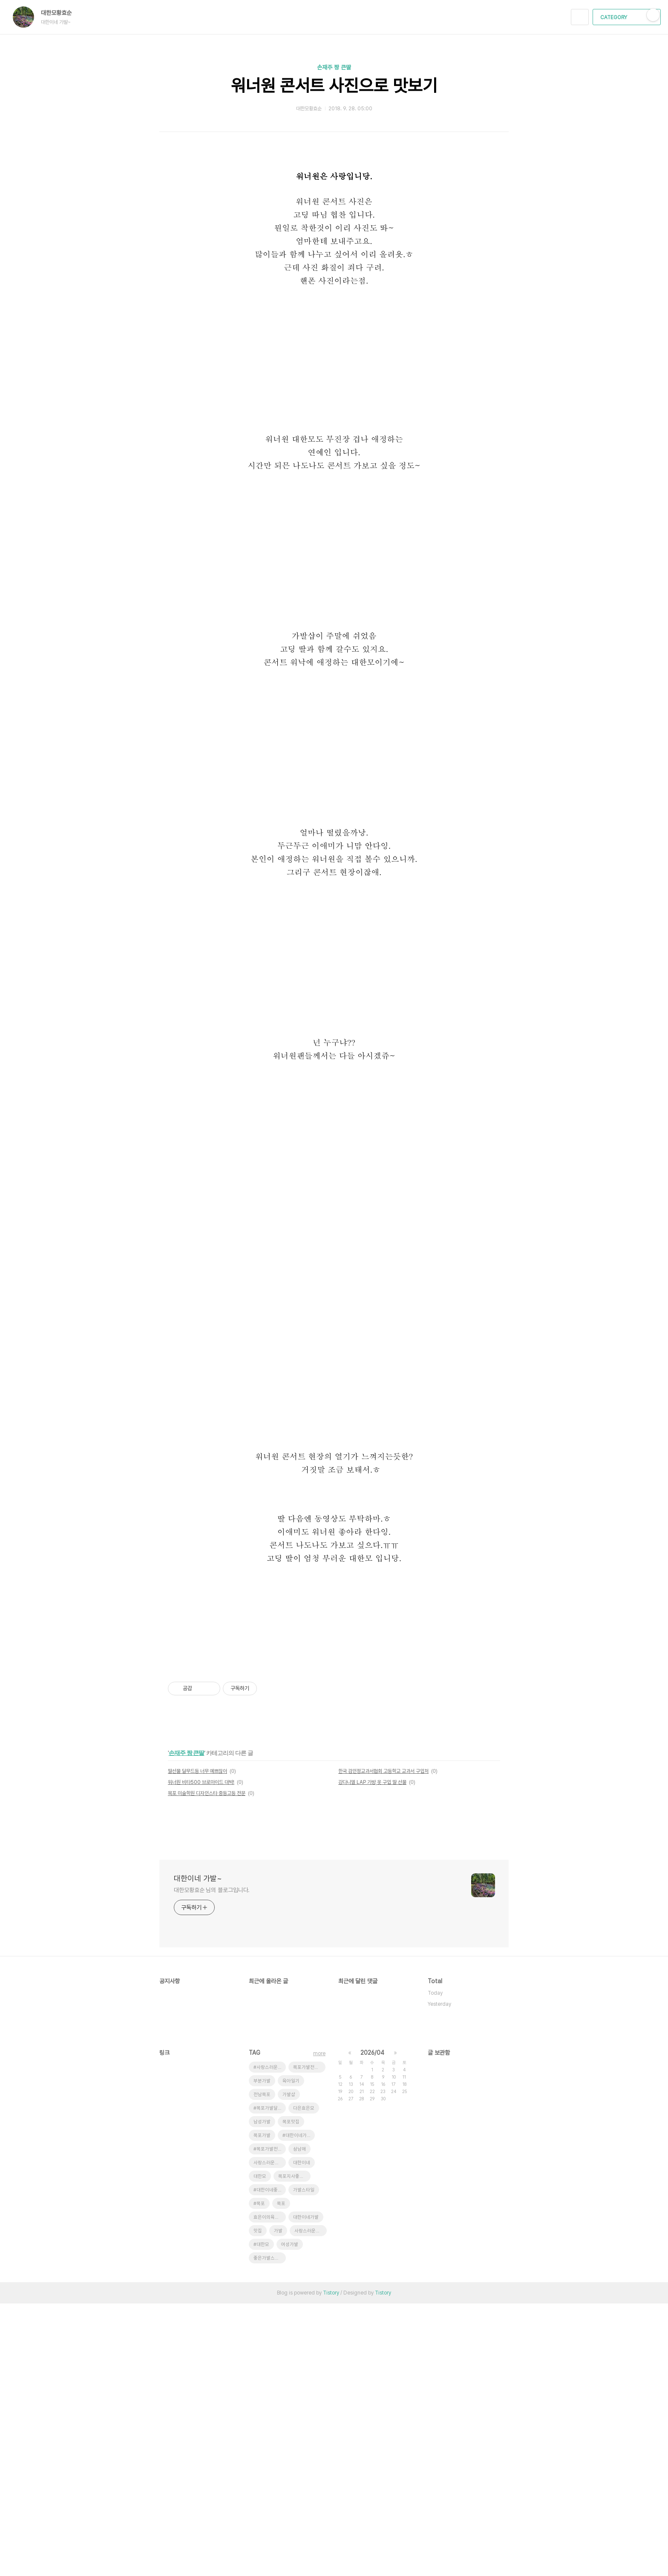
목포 (281, 2476)
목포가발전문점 (308, 2340)
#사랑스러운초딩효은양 (269, 2340)
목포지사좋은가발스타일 (294, 2449)
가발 (278, 2503)
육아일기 (290, 2353)
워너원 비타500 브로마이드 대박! (201, 2055)
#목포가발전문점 (269, 2421)
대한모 (259, 2449)
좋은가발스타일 (268, 2530)
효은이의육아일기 (269, 2490)
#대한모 (261, 2517)
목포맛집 (290, 2394)
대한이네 (301, 2435)
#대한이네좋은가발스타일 (269, 2462)
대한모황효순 (60, 12)
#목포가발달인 (267, 2381)
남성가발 (262, 2394)
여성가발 (289, 2517)
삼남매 (299, 2421)
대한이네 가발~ (198, 2150)
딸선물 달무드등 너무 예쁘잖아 (197, 2044)
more (319, 2326)
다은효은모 (303, 2381)
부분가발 (262, 2353)
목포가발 (262, 2408)
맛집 (257, 2503)
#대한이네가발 (296, 2408)
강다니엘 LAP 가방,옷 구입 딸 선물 (372, 2055)
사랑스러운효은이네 (269, 2435)
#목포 (259, 2476)
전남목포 (262, 2367)
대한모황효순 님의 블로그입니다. (212, 2162)
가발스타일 (303, 2462)
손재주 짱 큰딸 (334, 67)
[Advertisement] (334, 1718)
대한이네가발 (306, 2490)
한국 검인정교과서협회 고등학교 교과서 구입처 (383, 2044)
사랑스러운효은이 (310, 2503)
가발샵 (288, 2367)
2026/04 (372, 2325)
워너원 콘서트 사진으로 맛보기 (334, 85)
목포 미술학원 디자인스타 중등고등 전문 (206, 2066)
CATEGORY (627, 17)
